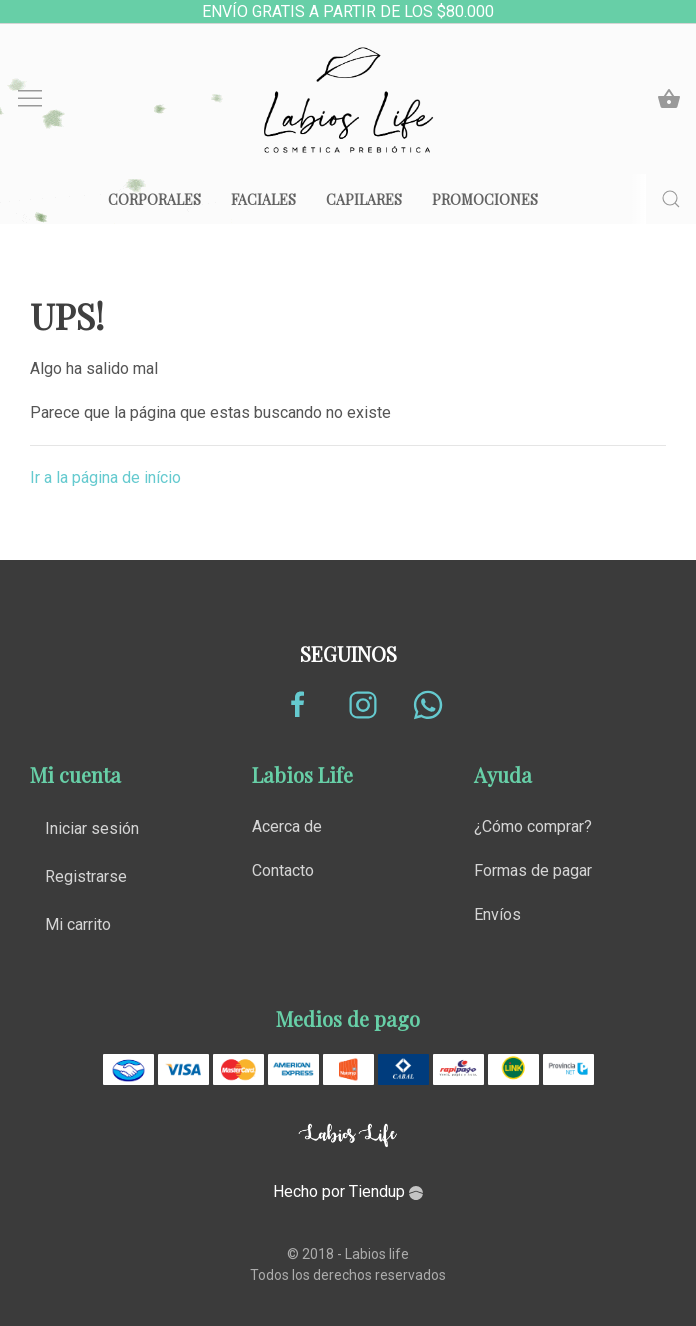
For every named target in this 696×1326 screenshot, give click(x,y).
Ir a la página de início (105, 477)
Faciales (263, 199)
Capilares (364, 199)
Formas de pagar (533, 870)
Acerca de (287, 826)
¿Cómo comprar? (533, 826)
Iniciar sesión (92, 828)
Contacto (283, 870)
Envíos (497, 914)
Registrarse (86, 876)
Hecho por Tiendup (348, 1191)
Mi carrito (78, 924)
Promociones (485, 199)
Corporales (154, 199)
